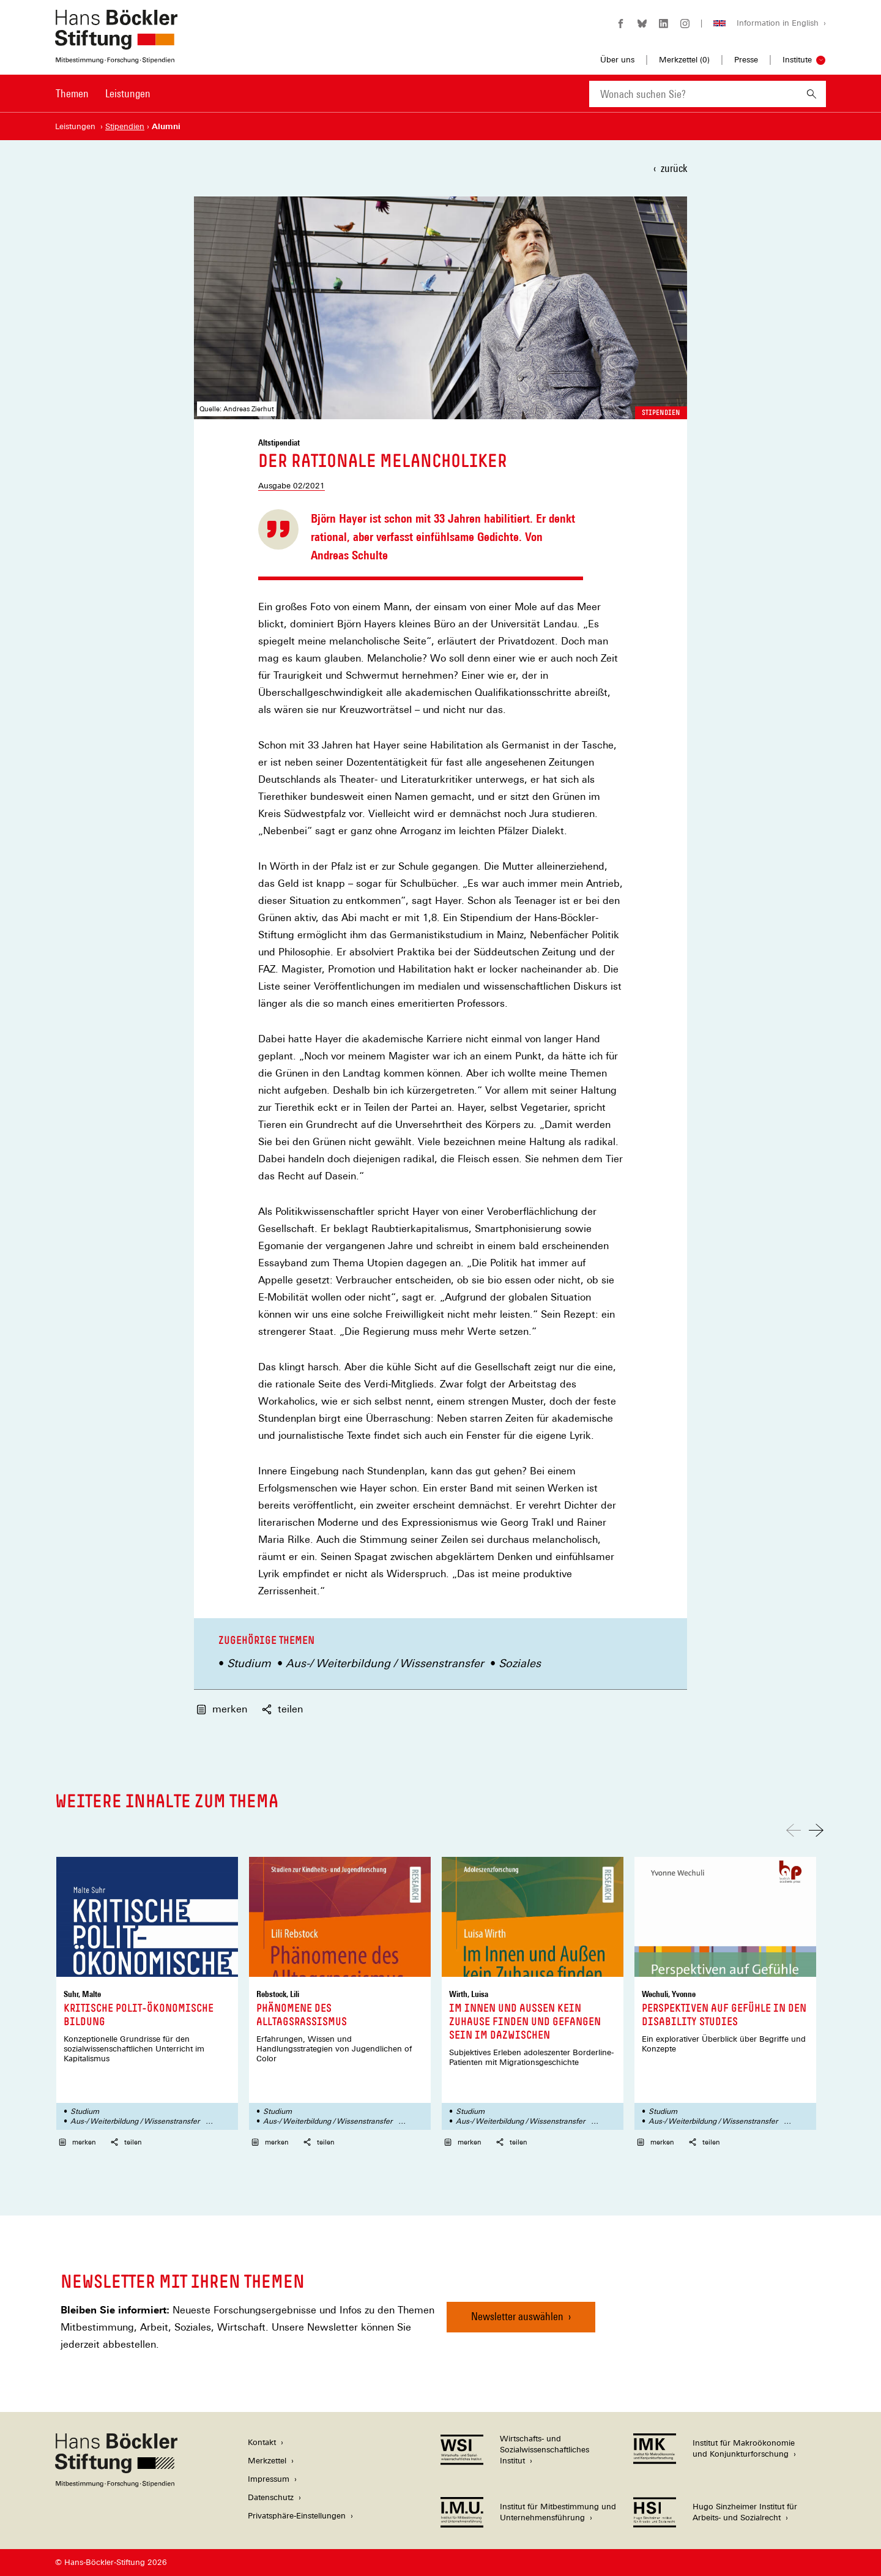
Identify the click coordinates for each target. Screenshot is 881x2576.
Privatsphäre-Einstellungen (297, 2515)
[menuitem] (72, 102)
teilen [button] (282, 1709)
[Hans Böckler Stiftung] (116, 2484)
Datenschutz (271, 2497)
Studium (249, 1663)
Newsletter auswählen (517, 2316)
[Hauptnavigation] (103, 94)
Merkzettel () (684, 60)
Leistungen (128, 93)
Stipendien (661, 412)
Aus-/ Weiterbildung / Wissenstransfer (385, 1663)
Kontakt (262, 2442)
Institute (797, 59)
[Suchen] (811, 94)
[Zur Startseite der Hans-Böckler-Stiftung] (116, 57)
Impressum (268, 2479)
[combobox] (693, 94)
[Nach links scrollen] (793, 1830)
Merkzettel (267, 2460)
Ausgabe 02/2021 (291, 485)
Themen (72, 93)
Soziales (520, 1663)
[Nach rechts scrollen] (816, 1830)
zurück (674, 168)
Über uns (617, 59)
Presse (746, 59)
